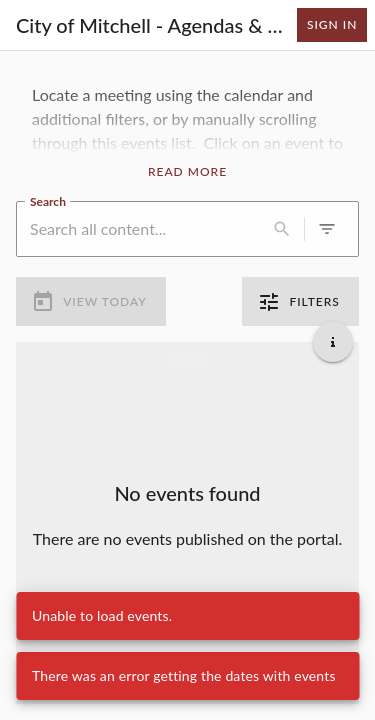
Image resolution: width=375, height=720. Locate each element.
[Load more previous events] (188, 358)
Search (48, 200)
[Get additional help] (333, 342)
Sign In (332, 25)
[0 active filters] (327, 229)
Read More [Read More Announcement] (187, 172)
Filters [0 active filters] (300, 302)
